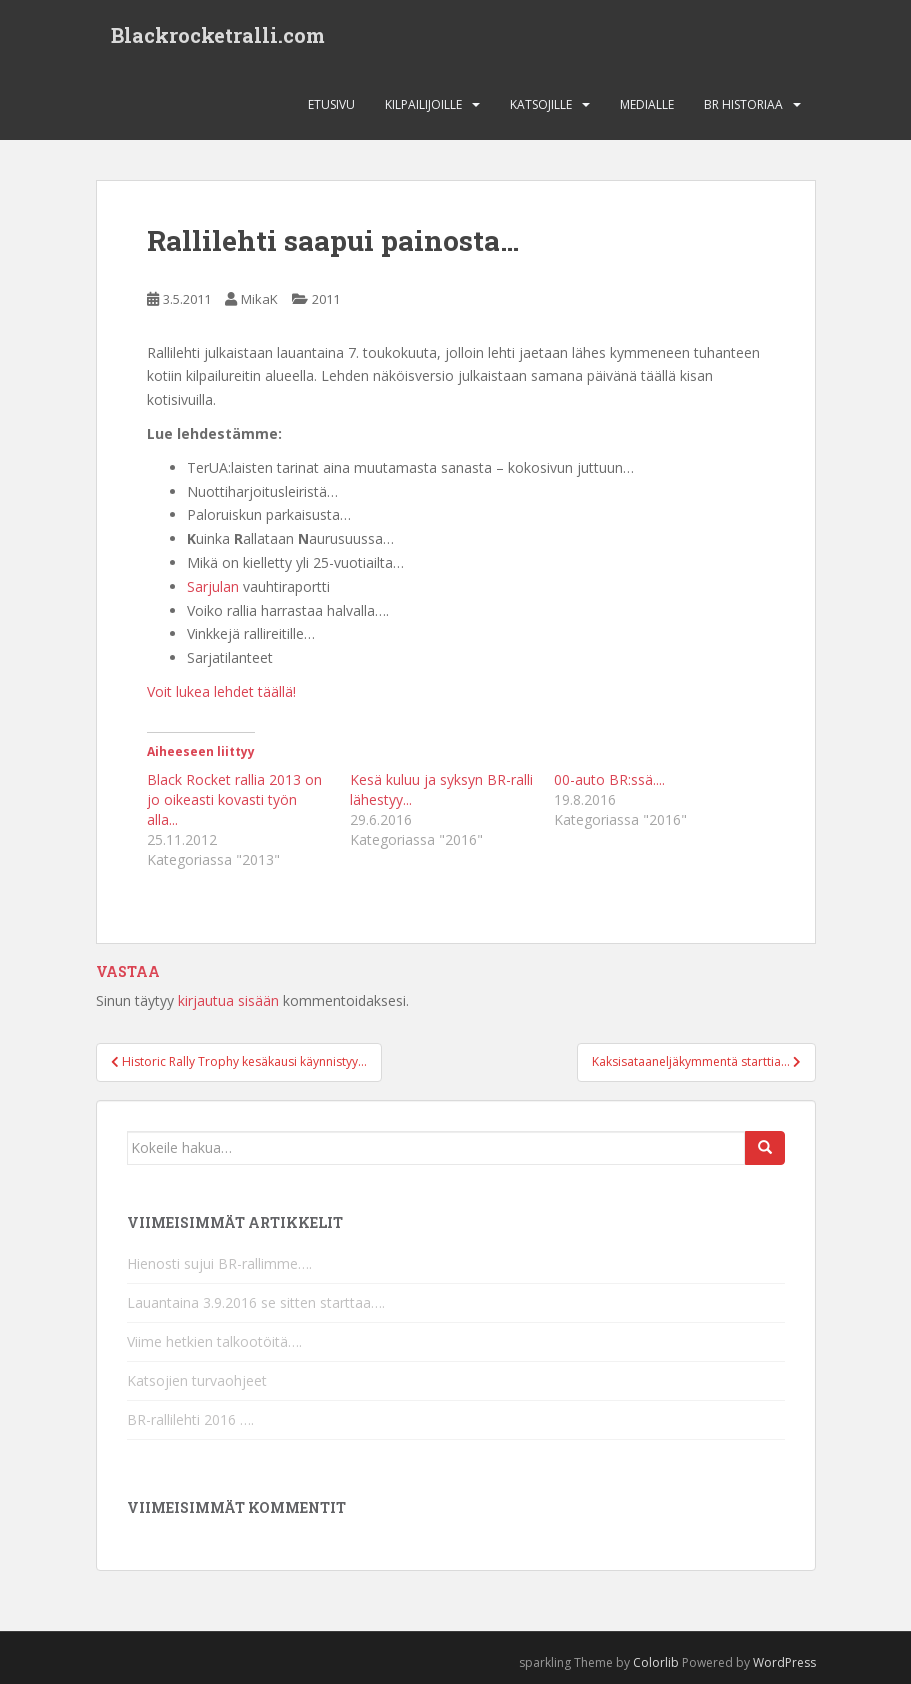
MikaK (259, 299)
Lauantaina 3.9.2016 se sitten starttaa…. (256, 1302)
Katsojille (541, 104)
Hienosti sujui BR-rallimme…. (219, 1263)
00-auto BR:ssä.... (609, 779)
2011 (326, 299)
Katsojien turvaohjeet (197, 1380)
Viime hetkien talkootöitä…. (214, 1341)
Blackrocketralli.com (218, 35)
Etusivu (331, 104)
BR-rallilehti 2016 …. (190, 1419)
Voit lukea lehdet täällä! (221, 691)
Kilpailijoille (423, 104)
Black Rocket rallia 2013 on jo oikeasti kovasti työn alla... (234, 799)
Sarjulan (213, 586)
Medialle (647, 104)
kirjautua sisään (228, 1000)
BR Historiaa (743, 104)
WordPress (784, 1662)
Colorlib (656, 1662)
